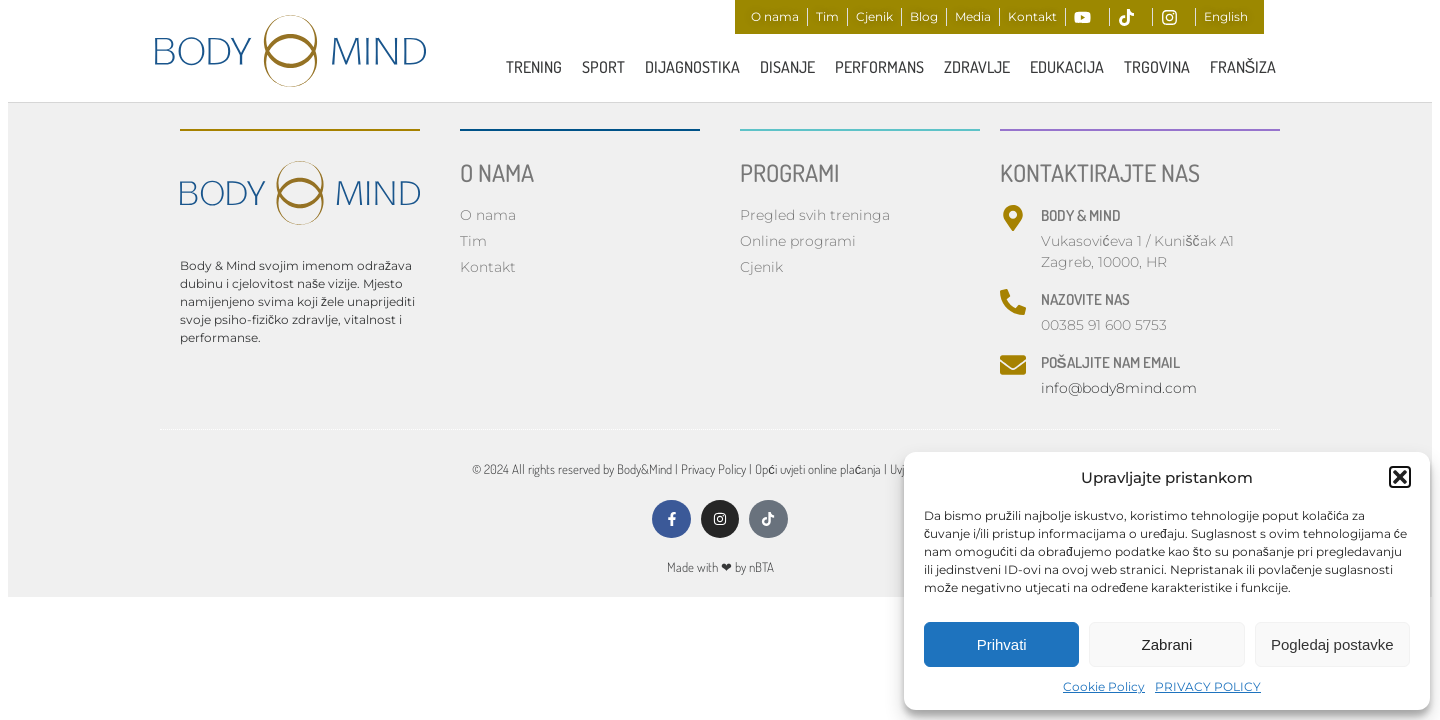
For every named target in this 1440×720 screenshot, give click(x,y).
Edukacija (1067, 67)
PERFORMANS (879, 67)
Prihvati (1002, 644)
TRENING (534, 67)
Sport (603, 67)
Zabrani (1167, 644)
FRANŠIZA (1243, 67)
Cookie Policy (1104, 686)
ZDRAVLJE (977, 67)
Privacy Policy (713, 471)
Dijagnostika (692, 67)
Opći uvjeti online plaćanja (818, 471)
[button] (1400, 477)
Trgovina (1157, 67)
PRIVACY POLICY (1208, 686)
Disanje (787, 67)
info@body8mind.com (1119, 390)
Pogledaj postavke (1332, 644)
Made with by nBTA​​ (720, 570)
